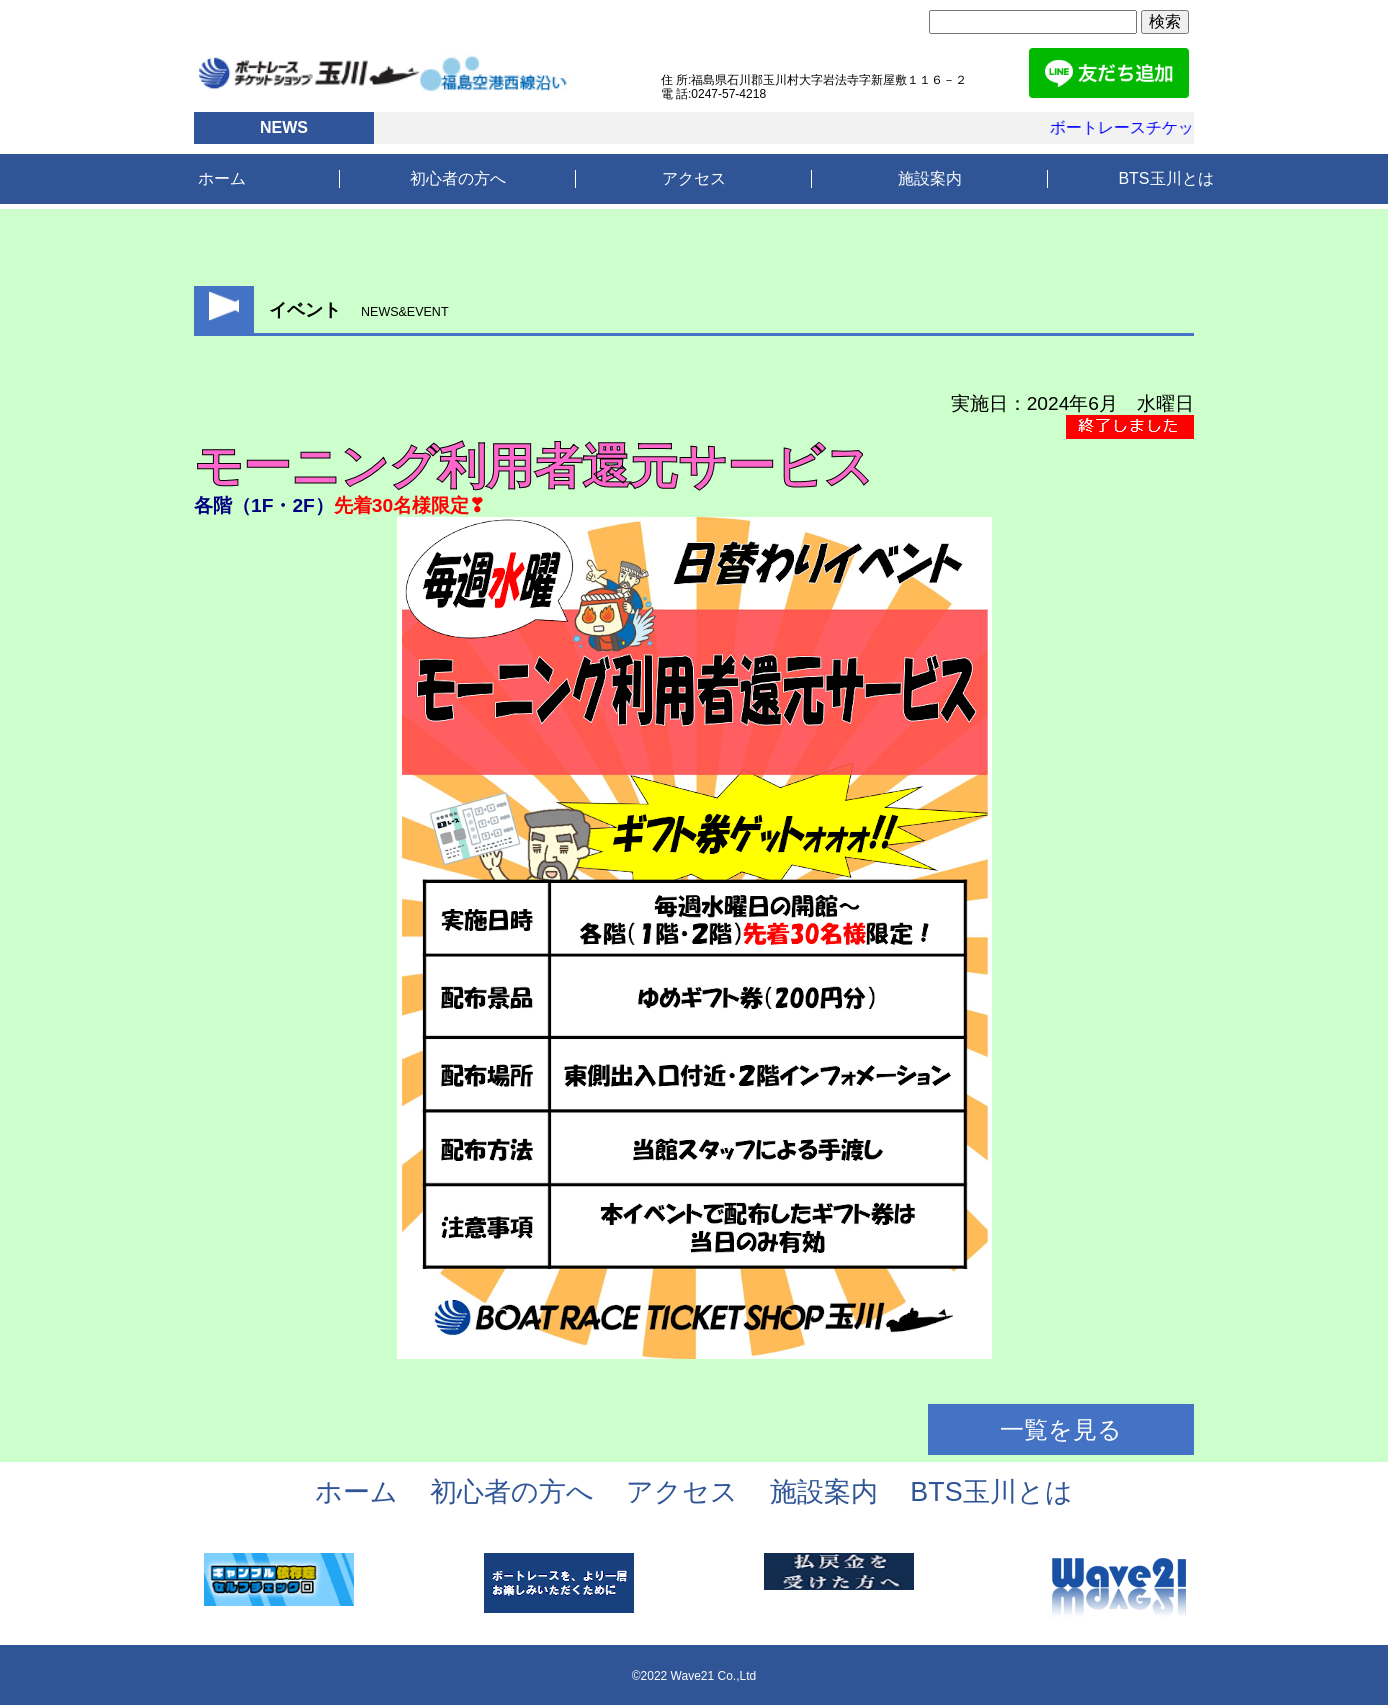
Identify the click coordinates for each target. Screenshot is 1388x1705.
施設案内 (930, 178)
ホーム (222, 178)
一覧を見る (1061, 1429)
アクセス (694, 178)
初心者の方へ (458, 178)
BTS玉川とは (1165, 178)
